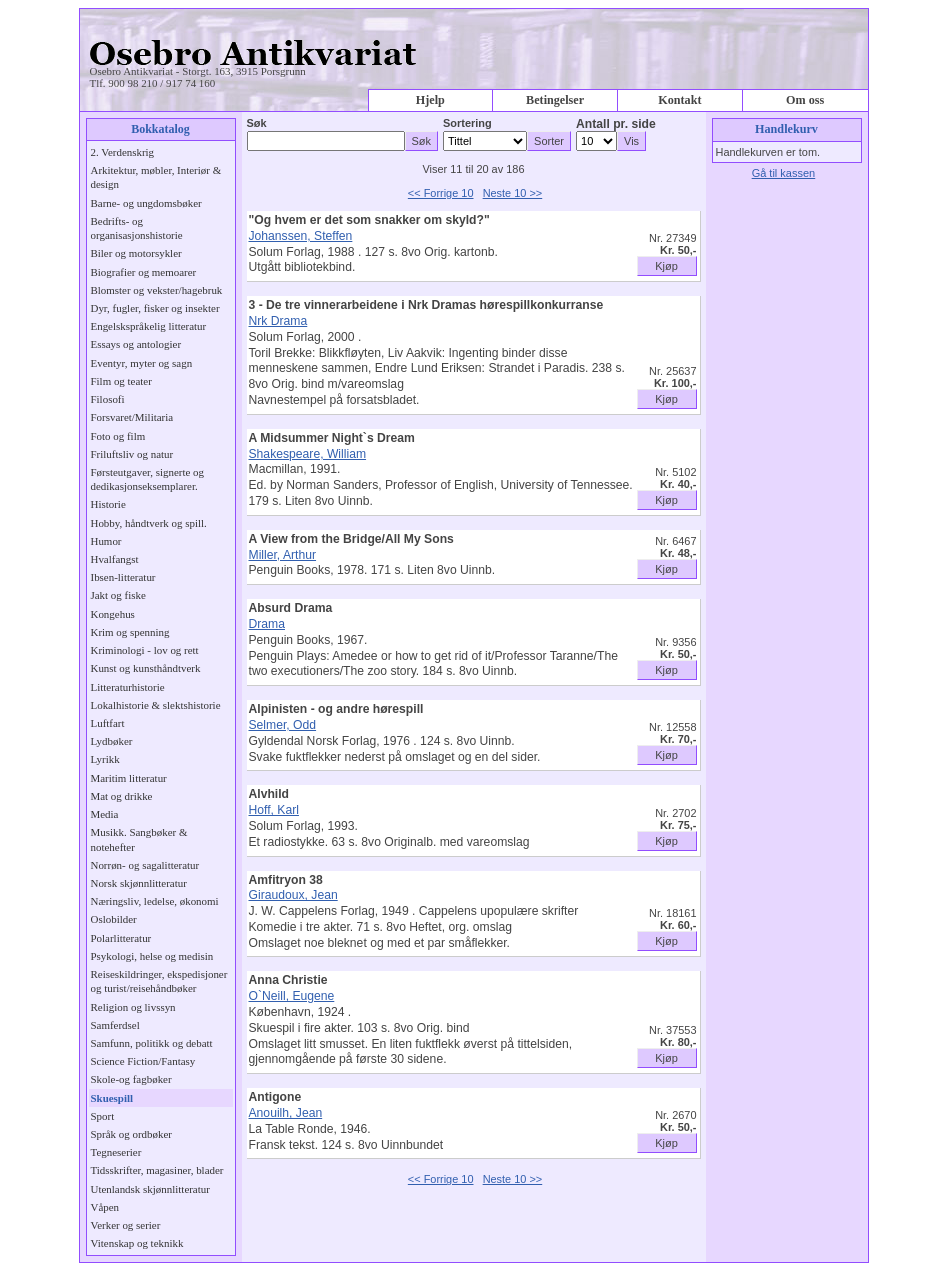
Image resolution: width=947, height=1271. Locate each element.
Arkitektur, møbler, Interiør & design (156, 177)
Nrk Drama (278, 321)
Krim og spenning (130, 632)
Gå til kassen (784, 173)
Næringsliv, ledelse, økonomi (155, 901)
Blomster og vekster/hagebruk (157, 290)
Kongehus (113, 614)
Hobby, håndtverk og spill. (149, 523)
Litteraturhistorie (128, 687)
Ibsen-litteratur (123, 577)
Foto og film (118, 436)
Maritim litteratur (129, 778)
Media (105, 814)
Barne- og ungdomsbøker (146, 203)
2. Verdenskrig (123, 152)
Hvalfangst (115, 559)
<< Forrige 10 (441, 193)
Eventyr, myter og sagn (142, 363)
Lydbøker (112, 741)
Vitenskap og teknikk (137, 1243)
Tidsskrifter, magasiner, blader (157, 1170)
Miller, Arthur (283, 555)
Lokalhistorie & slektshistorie (156, 705)
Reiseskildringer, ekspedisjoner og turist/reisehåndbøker (159, 981)
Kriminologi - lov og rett (145, 650)
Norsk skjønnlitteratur (139, 883)
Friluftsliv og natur (132, 454)
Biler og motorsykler (136, 253)
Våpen (105, 1207)
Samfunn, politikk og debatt (152, 1043)
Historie (108, 504)
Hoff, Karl (274, 810)
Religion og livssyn (133, 1007)
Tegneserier (116, 1152)
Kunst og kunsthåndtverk (146, 668)
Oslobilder (114, 919)
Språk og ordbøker (131, 1134)
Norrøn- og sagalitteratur (145, 865)
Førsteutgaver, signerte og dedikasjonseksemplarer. (147, 479)
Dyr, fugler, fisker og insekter (155, 308)
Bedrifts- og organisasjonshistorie (137, 228)
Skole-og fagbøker (131, 1079)
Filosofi (108, 399)
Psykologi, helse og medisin (152, 956)
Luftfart (108, 723)
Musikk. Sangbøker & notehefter (139, 839)
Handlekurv (786, 129)
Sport (103, 1116)
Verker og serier (126, 1225)
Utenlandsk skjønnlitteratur (150, 1189)
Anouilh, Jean (286, 1113)
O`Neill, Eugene (292, 996)
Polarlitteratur (121, 938)
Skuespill (112, 1098)
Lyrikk (105, 759)
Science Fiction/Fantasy (143, 1061)
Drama (267, 624)
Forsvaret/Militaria (132, 417)
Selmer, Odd (283, 725)
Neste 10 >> (513, 193)
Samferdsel (115, 1025)
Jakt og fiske (118, 595)
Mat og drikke (122, 796)
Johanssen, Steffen (301, 236)
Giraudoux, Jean (293, 895)
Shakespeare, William (308, 454)
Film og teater (121, 381)
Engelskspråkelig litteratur (149, 326)
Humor (106, 541)
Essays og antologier (136, 344)
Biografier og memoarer (144, 272)
